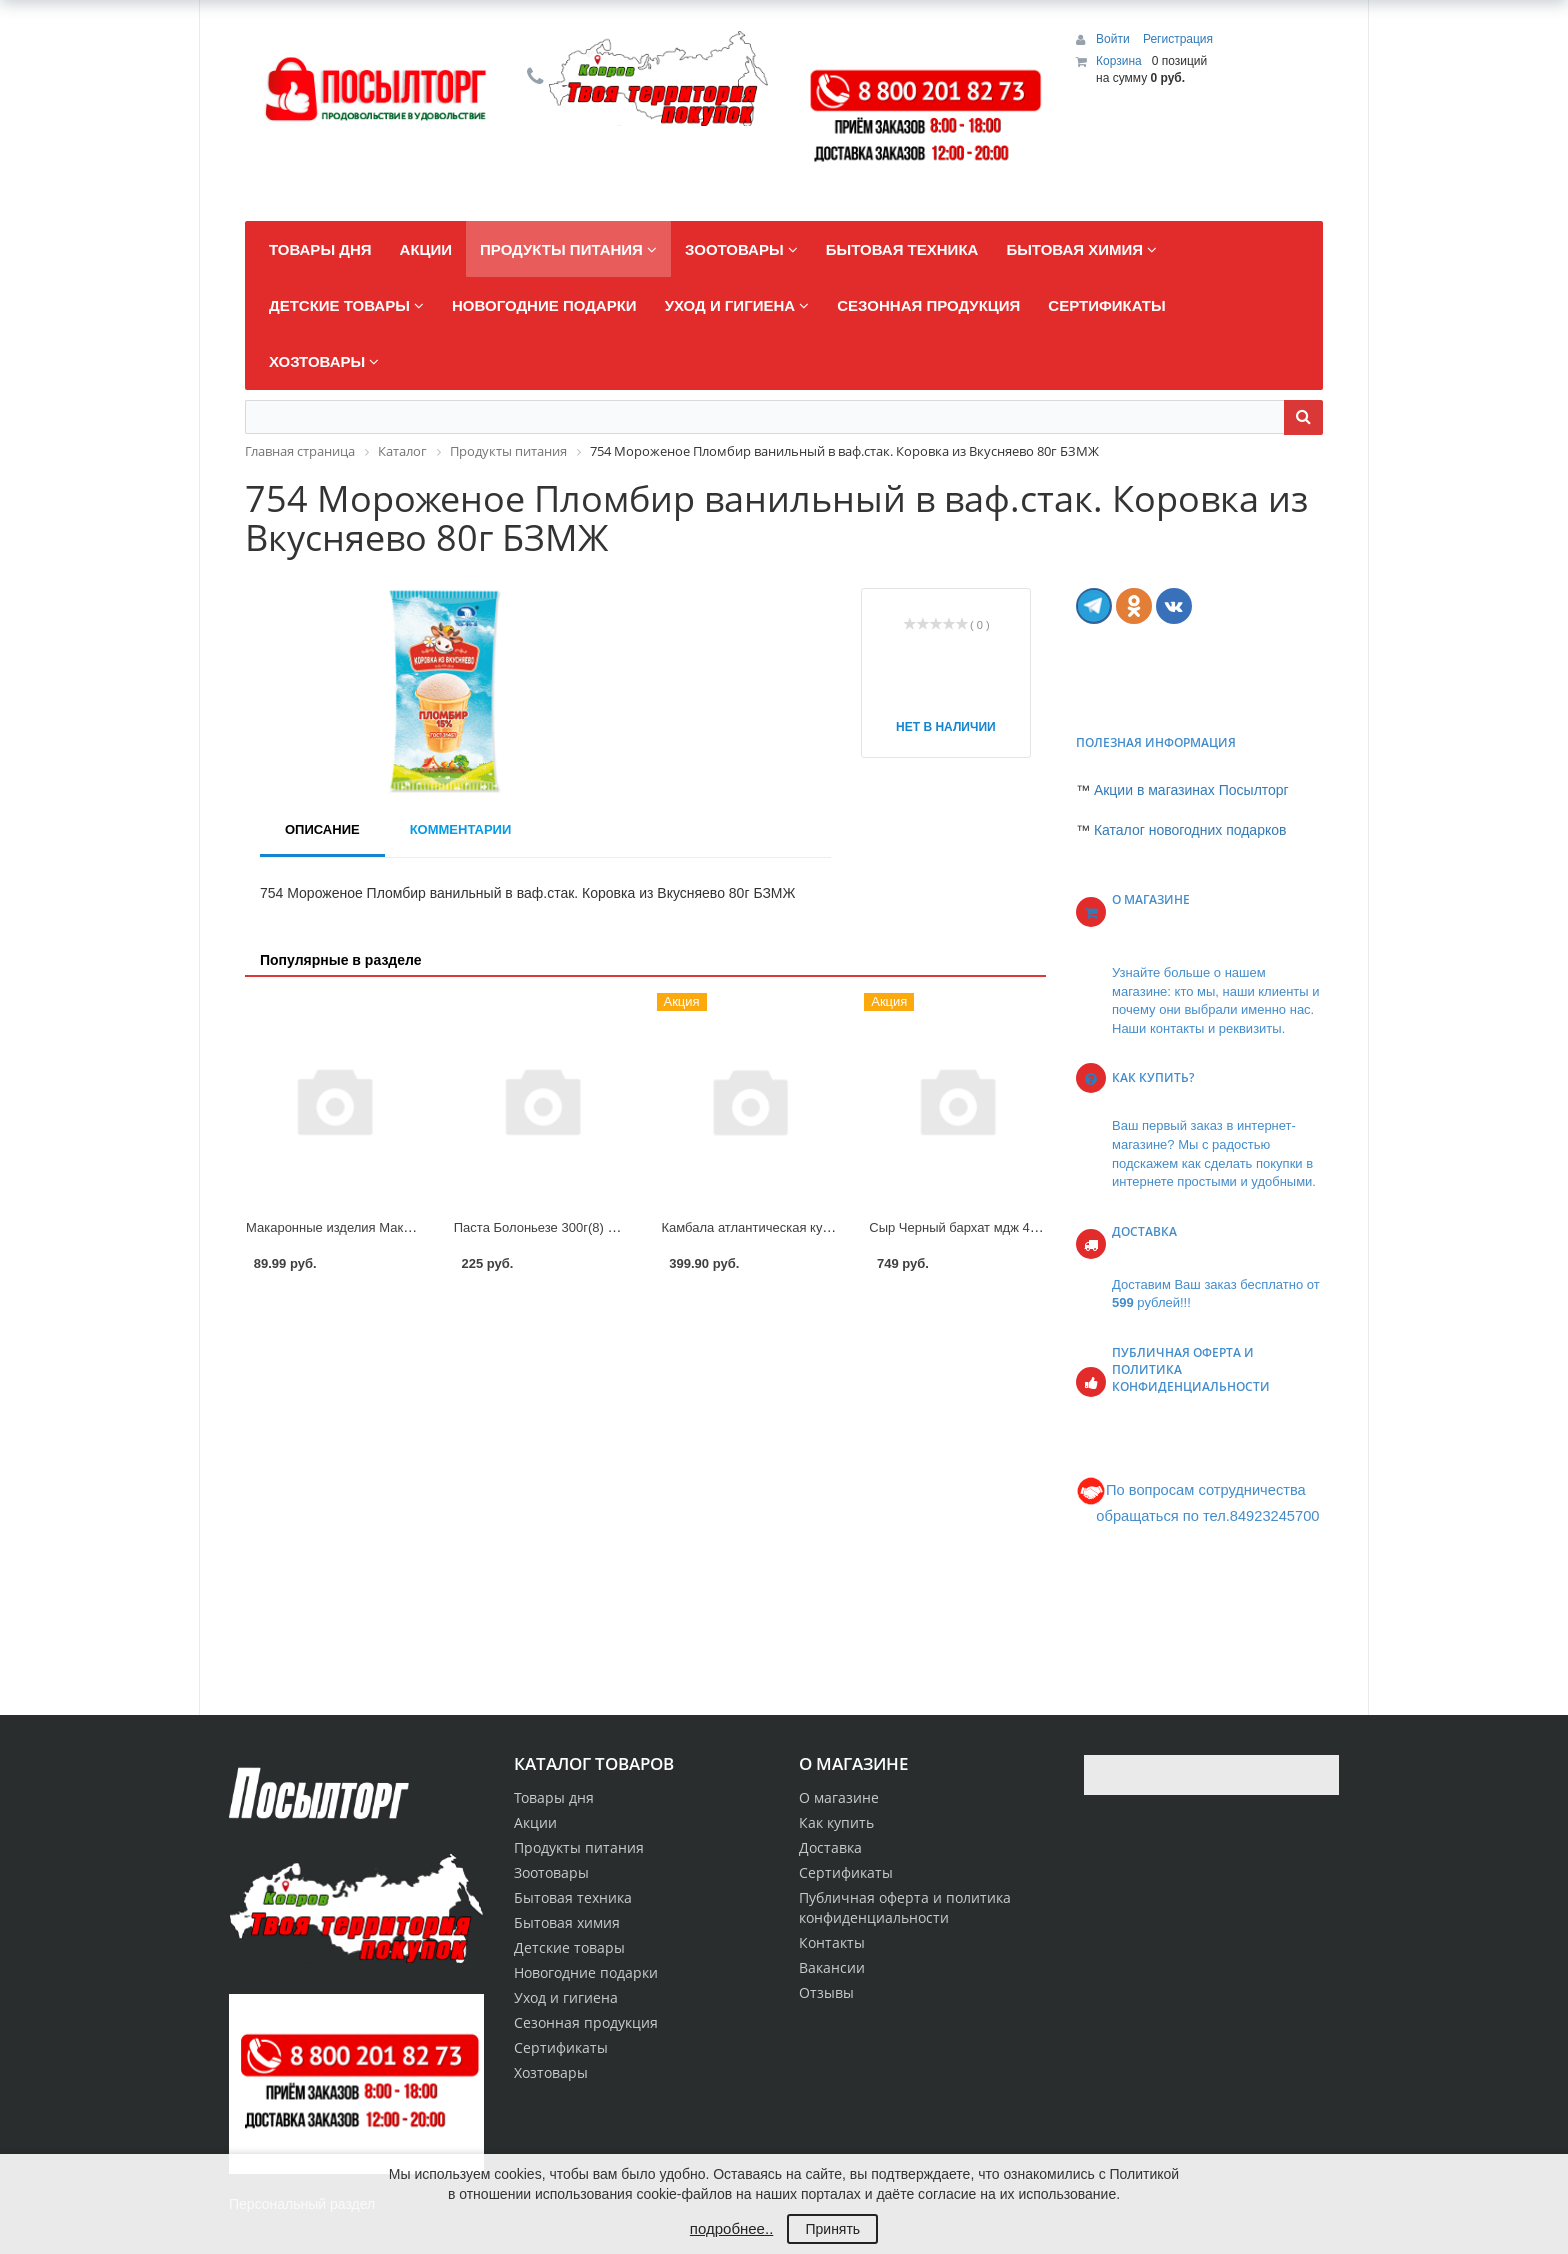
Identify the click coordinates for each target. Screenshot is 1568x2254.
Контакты (832, 1942)
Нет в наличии (946, 727)
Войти (1114, 39)
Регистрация (1178, 39)
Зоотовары (551, 1872)
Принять (832, 2229)
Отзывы (826, 1992)
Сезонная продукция (586, 2022)
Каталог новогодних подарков (1190, 830)
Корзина (1119, 61)
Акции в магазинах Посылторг (1191, 790)
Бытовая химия (567, 1922)
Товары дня (554, 1797)
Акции (535, 1822)
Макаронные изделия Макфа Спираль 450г (376, 1227)
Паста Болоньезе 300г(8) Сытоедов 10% (576, 1227)
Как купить (836, 1822)
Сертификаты (846, 1872)
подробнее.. (731, 2228)
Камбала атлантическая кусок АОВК (771, 1227)
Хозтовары (551, 2072)
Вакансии (832, 1967)
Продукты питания (579, 1847)
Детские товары (569, 1947)
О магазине (839, 1797)
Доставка (830, 1847)
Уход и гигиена (566, 1997)
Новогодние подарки (586, 1972)
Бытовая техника (573, 1897)
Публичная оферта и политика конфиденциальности (905, 1907)
